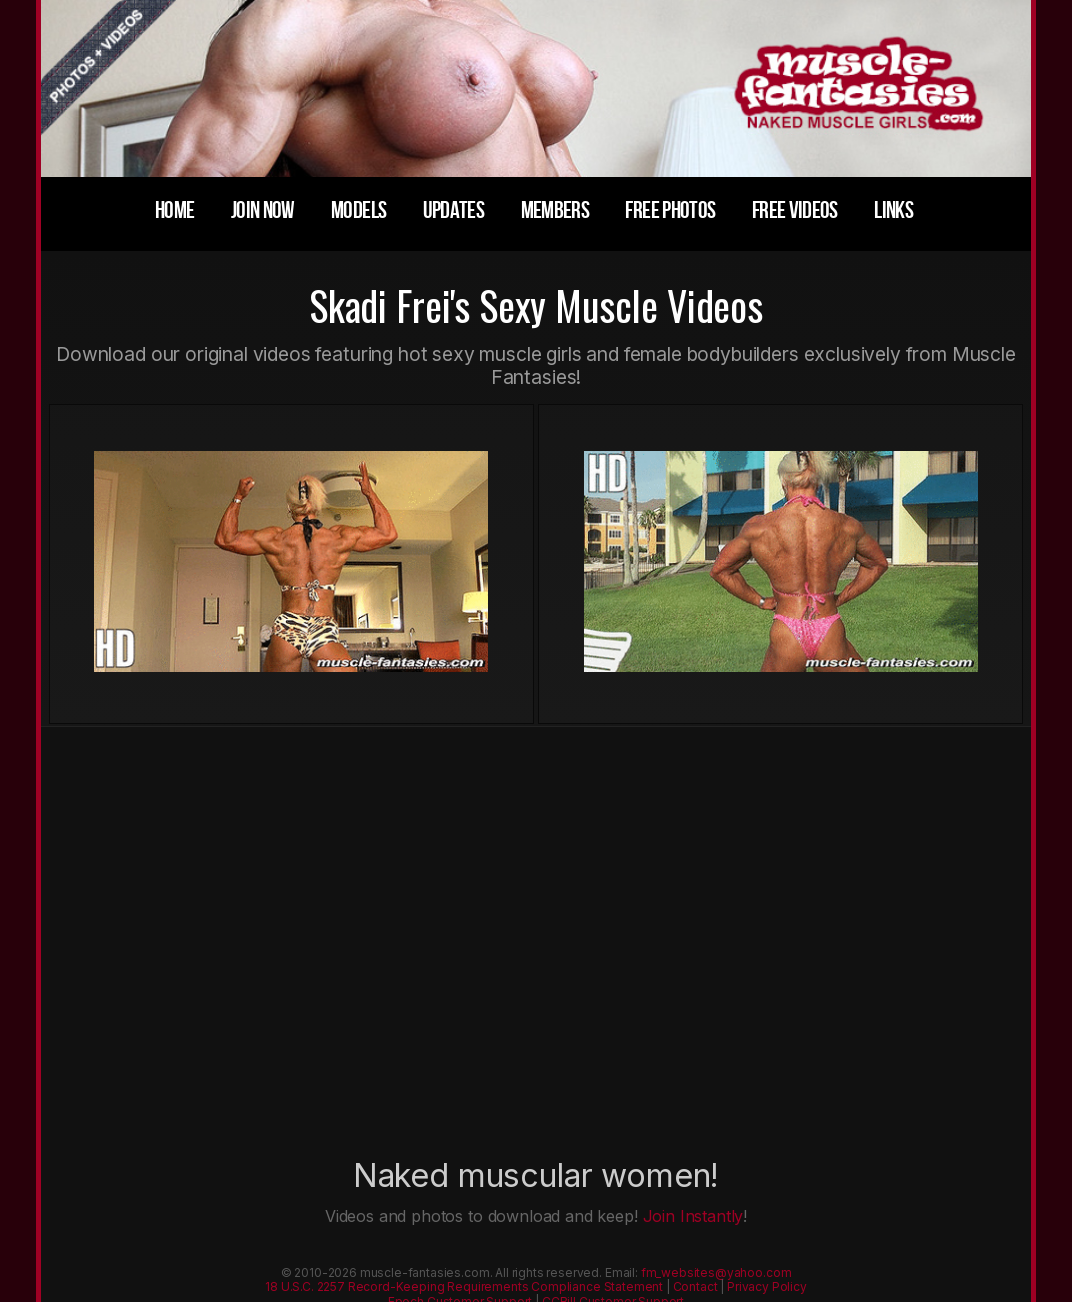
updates (454, 210)
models (358, 210)
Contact (695, 1286)
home (174, 210)
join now (263, 210)
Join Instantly (693, 1216)
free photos (670, 210)
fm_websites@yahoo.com (716, 1272)
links (893, 210)
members (555, 210)
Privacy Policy (767, 1286)
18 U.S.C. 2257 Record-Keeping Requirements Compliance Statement (464, 1286)
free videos (795, 210)
